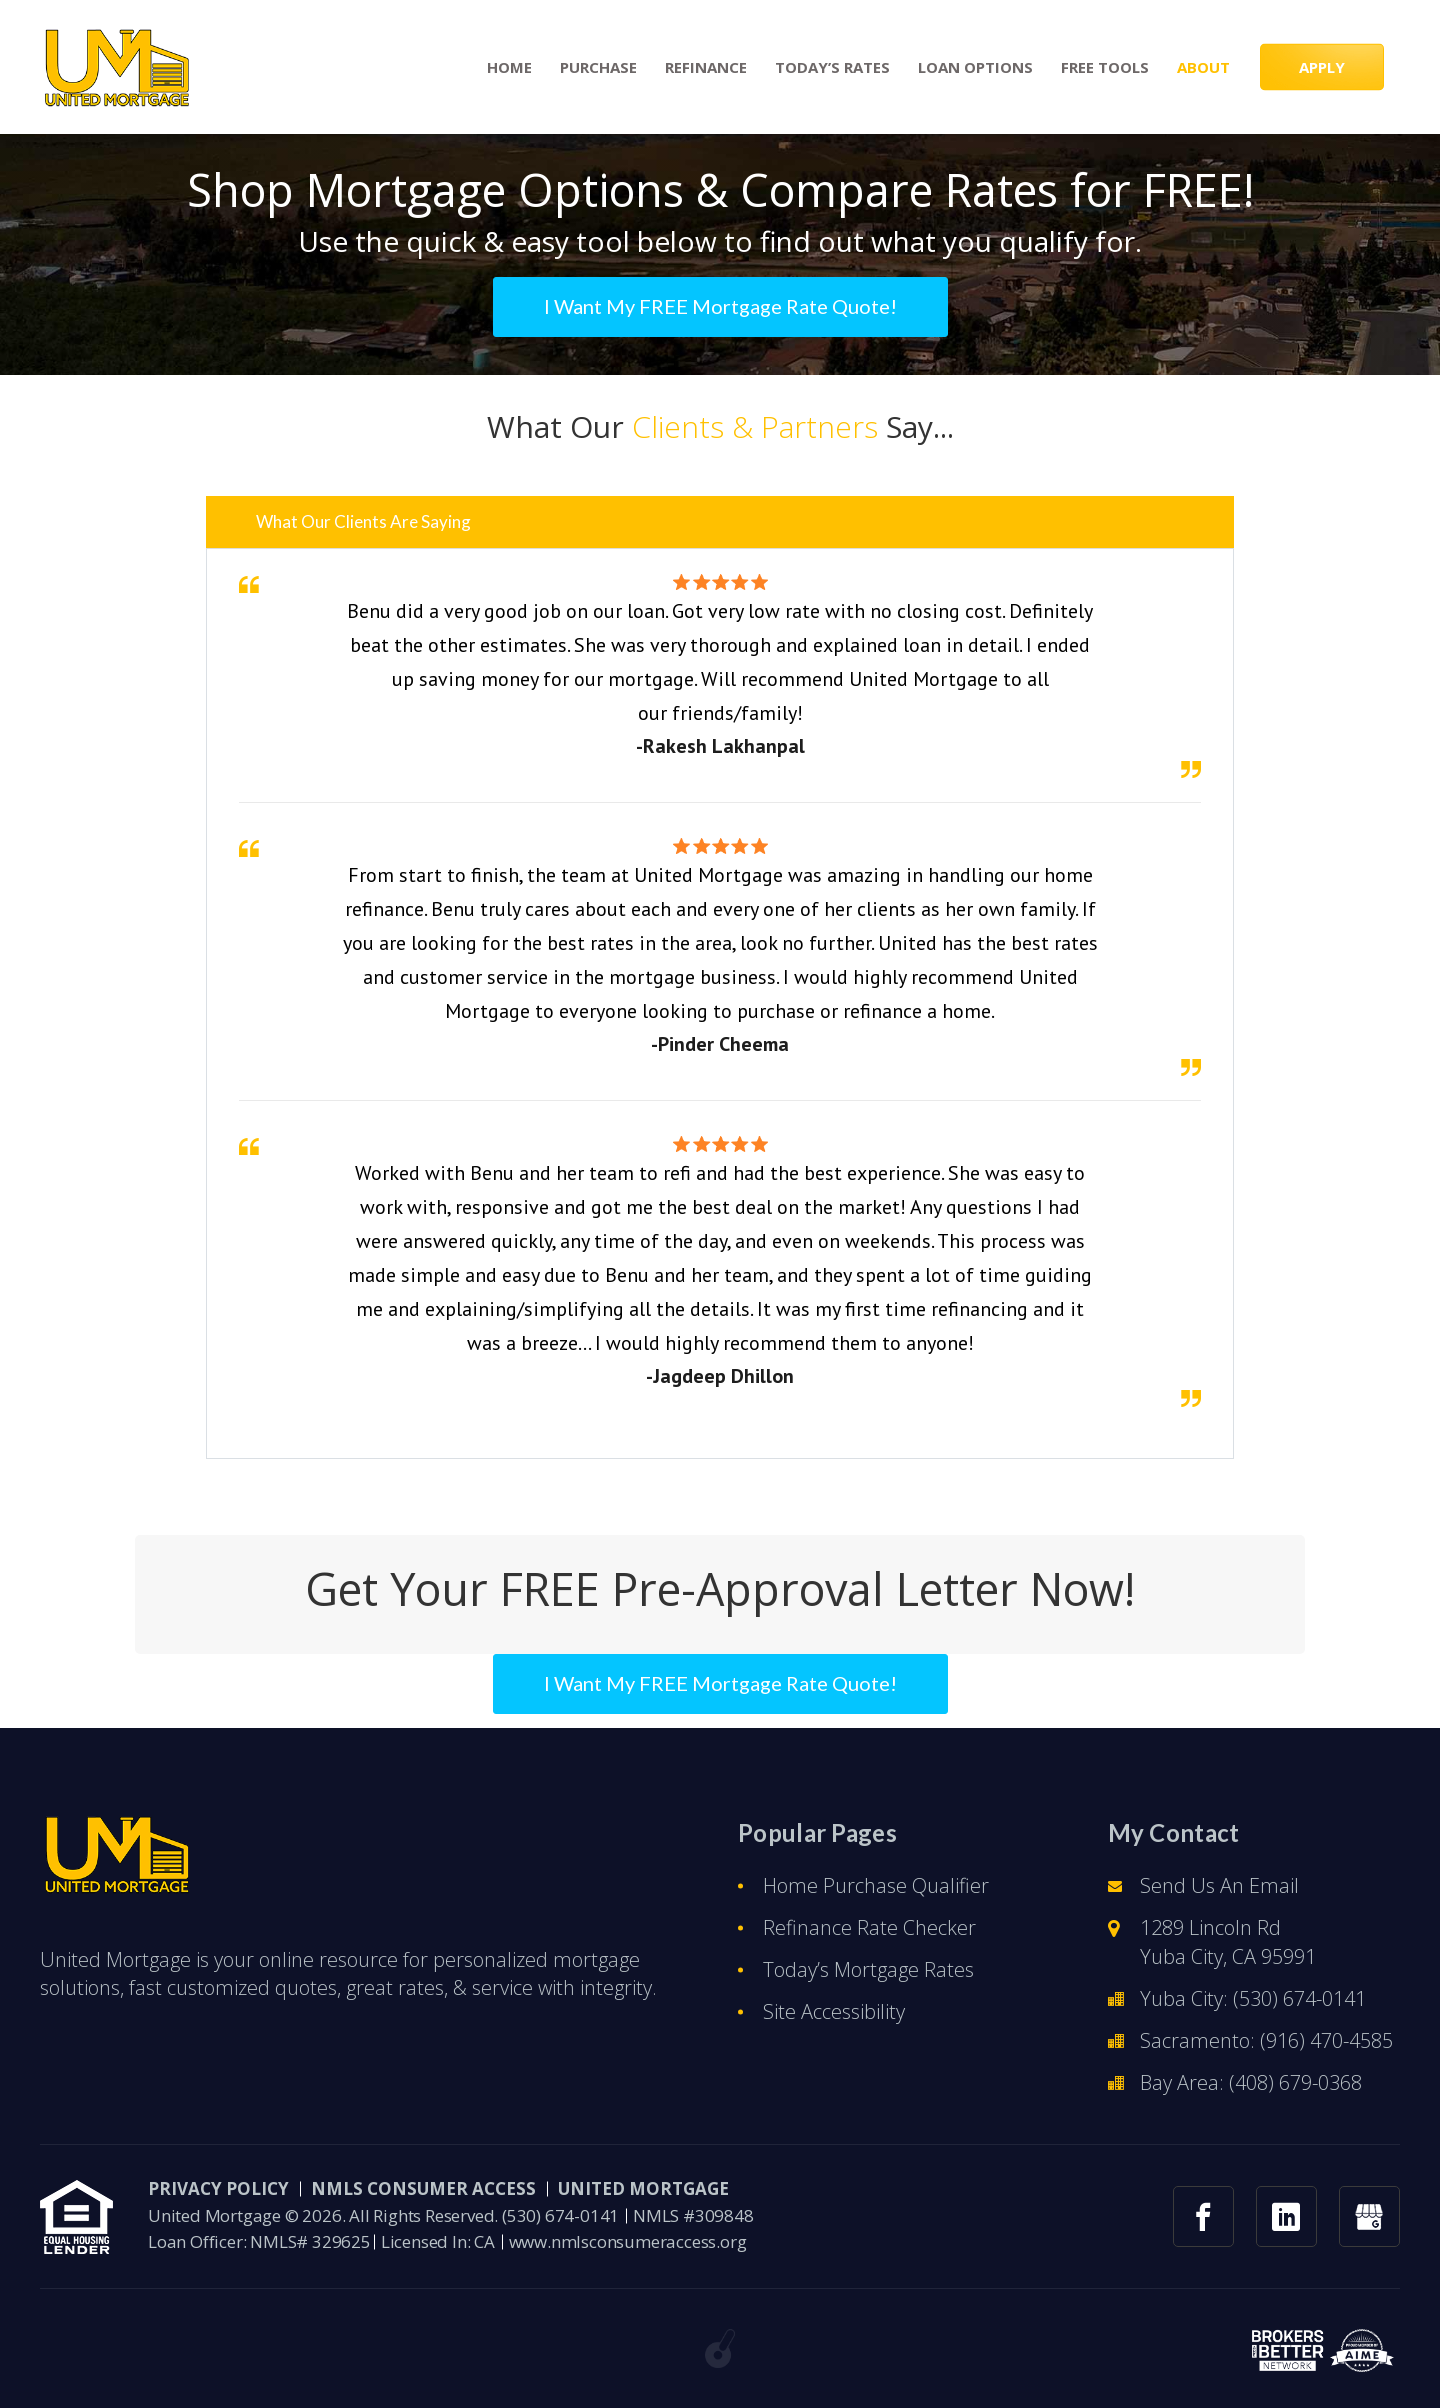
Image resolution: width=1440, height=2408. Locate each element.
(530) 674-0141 (560, 2215)
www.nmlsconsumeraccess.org (628, 2241)
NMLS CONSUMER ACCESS (423, 2188)
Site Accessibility (834, 2011)
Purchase (598, 67)
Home (509, 67)
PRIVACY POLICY (218, 2188)
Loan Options (975, 67)
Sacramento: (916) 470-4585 (1266, 2040)
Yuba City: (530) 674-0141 (1253, 1998)
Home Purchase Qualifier (876, 1885)
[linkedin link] (1286, 2216)
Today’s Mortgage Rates (868, 1969)
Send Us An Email (1219, 1885)
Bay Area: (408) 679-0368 (1251, 2082)
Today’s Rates (832, 67)
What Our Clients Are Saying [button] (363, 521)
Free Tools (1105, 67)
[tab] (720, 522)
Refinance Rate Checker (869, 1927)
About (1203, 67)
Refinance (706, 67)
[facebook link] (1203, 2216)
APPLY (1322, 67)
